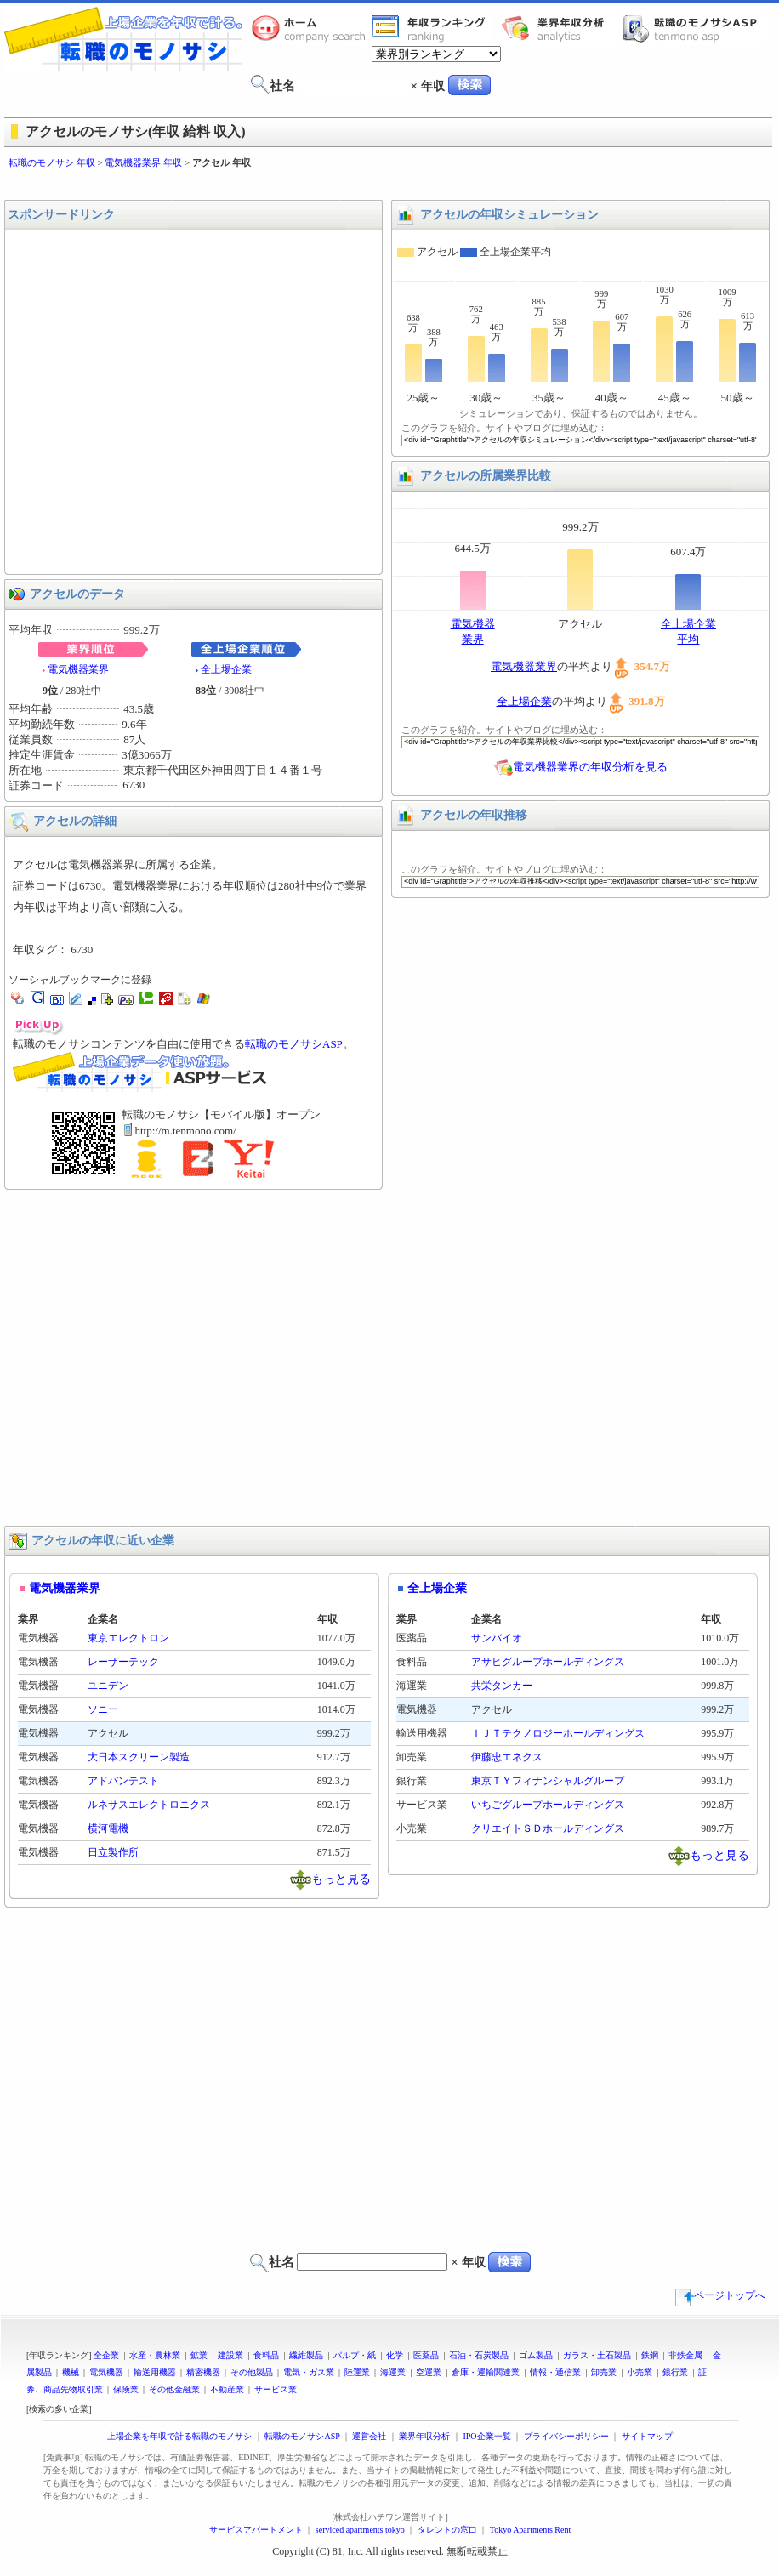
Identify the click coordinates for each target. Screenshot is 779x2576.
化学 (394, 2355)
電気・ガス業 (308, 2372)
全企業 (106, 2355)
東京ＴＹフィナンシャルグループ (547, 1781)
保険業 (126, 2389)
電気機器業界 (78, 669)
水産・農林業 (154, 2355)
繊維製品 (306, 2355)
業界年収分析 (561, 28)
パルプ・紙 (354, 2355)
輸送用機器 (155, 2372)
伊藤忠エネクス (507, 1757)
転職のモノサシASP (694, 28)
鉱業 (199, 2355)
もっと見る (341, 1878)
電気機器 (106, 2372)
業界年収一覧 (431, 28)
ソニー (103, 1709)
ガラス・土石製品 (597, 2355)
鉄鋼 (649, 2355)
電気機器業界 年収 (143, 162)
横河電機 (108, 1828)
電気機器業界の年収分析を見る (590, 765)
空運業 (428, 2372)
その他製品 (251, 2372)
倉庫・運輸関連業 (486, 2372)
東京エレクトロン (128, 1638)
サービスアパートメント (256, 2529)
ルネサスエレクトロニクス (149, 1805)
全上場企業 (226, 669)
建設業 (230, 2355)
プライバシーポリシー (566, 2436)
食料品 (266, 2355)
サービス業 (275, 2389)
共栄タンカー (501, 1686)
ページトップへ (720, 2295)
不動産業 (227, 2389)
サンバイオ (496, 1638)
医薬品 (426, 2355)
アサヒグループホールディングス (547, 1662)
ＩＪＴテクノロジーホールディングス (558, 1733)
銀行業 (675, 2372)
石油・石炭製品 (479, 2355)
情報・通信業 (555, 2372)
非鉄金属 (685, 2355)
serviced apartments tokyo (360, 2529)
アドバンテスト (123, 1781)
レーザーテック (123, 1662)
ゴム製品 (536, 2355)
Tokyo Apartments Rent (530, 2529)
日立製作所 (113, 1852)
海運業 (393, 2372)
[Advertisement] (159, 402)
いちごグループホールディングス (547, 1805)
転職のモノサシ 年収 (52, 162)
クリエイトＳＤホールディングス (547, 1828)
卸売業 (604, 2372)
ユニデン (108, 1686)
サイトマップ (647, 2436)
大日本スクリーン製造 (139, 1757)
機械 (70, 2372)
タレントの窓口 (447, 2529)
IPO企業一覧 (486, 2436)
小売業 (639, 2372)
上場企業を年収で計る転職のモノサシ (179, 2436)
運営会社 (369, 2436)
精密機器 (203, 2372)
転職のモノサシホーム (311, 28)
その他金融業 (174, 2389)
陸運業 (357, 2372)
